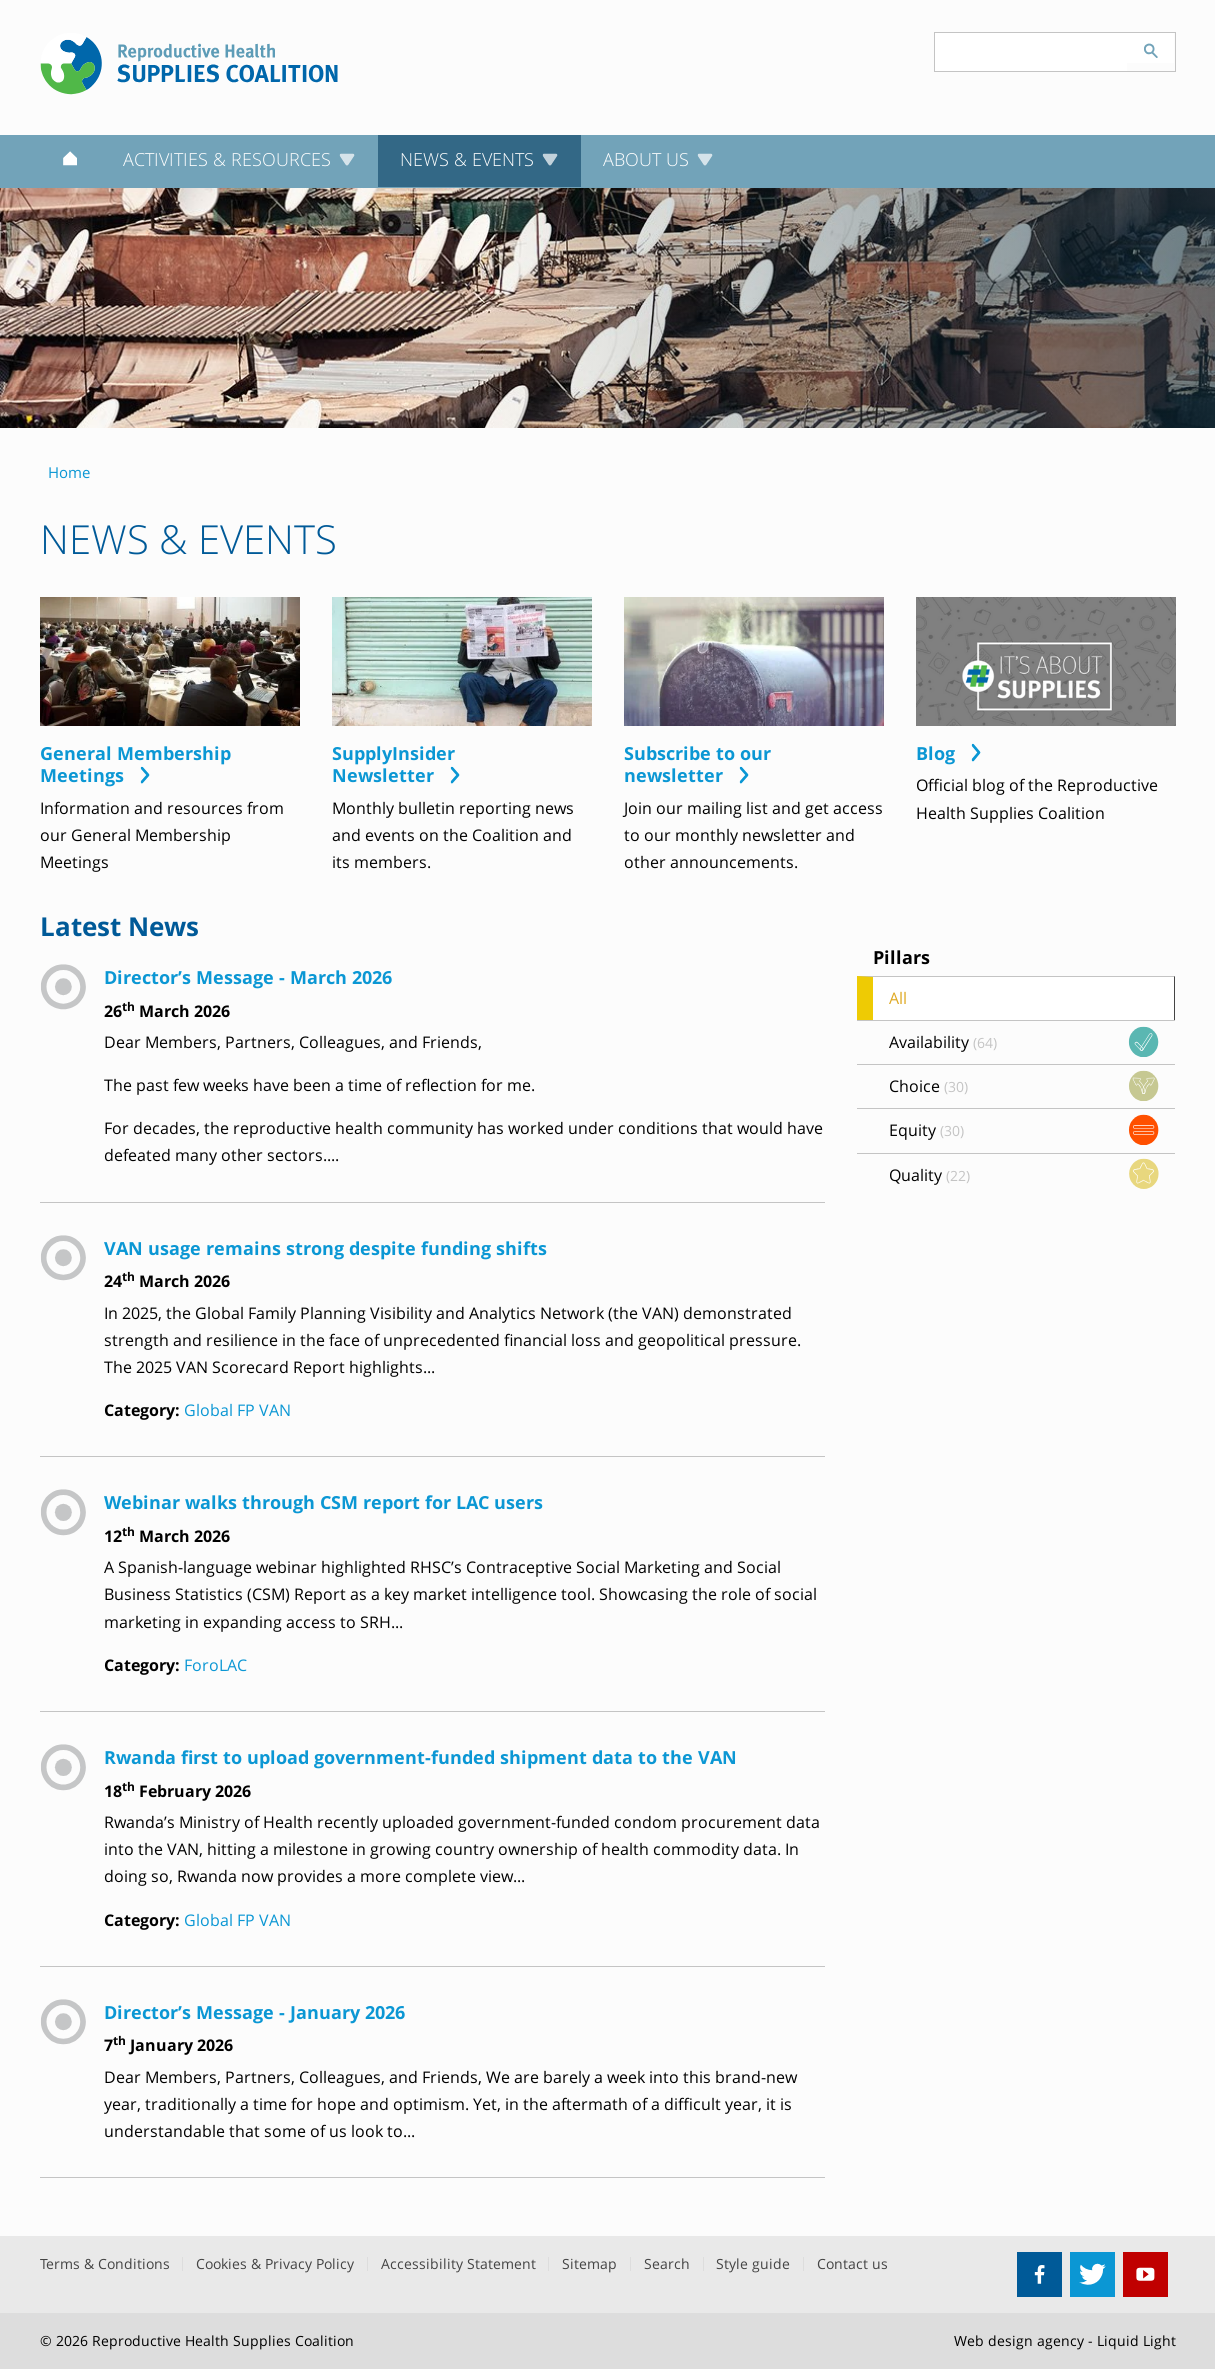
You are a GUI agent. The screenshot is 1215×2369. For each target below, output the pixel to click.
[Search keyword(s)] (1031, 52)
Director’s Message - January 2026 (254, 2011)
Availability (943, 1042)
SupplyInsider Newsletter (393, 764)
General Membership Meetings (135, 764)
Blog (935, 753)
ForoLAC (215, 1665)
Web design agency (1019, 2340)
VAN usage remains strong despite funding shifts (325, 1247)
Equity (926, 1130)
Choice (928, 1086)
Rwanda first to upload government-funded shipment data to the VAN (420, 1756)
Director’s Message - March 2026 (248, 976)
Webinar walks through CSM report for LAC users (323, 1501)
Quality (929, 1175)
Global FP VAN (237, 1410)
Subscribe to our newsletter (697, 764)
